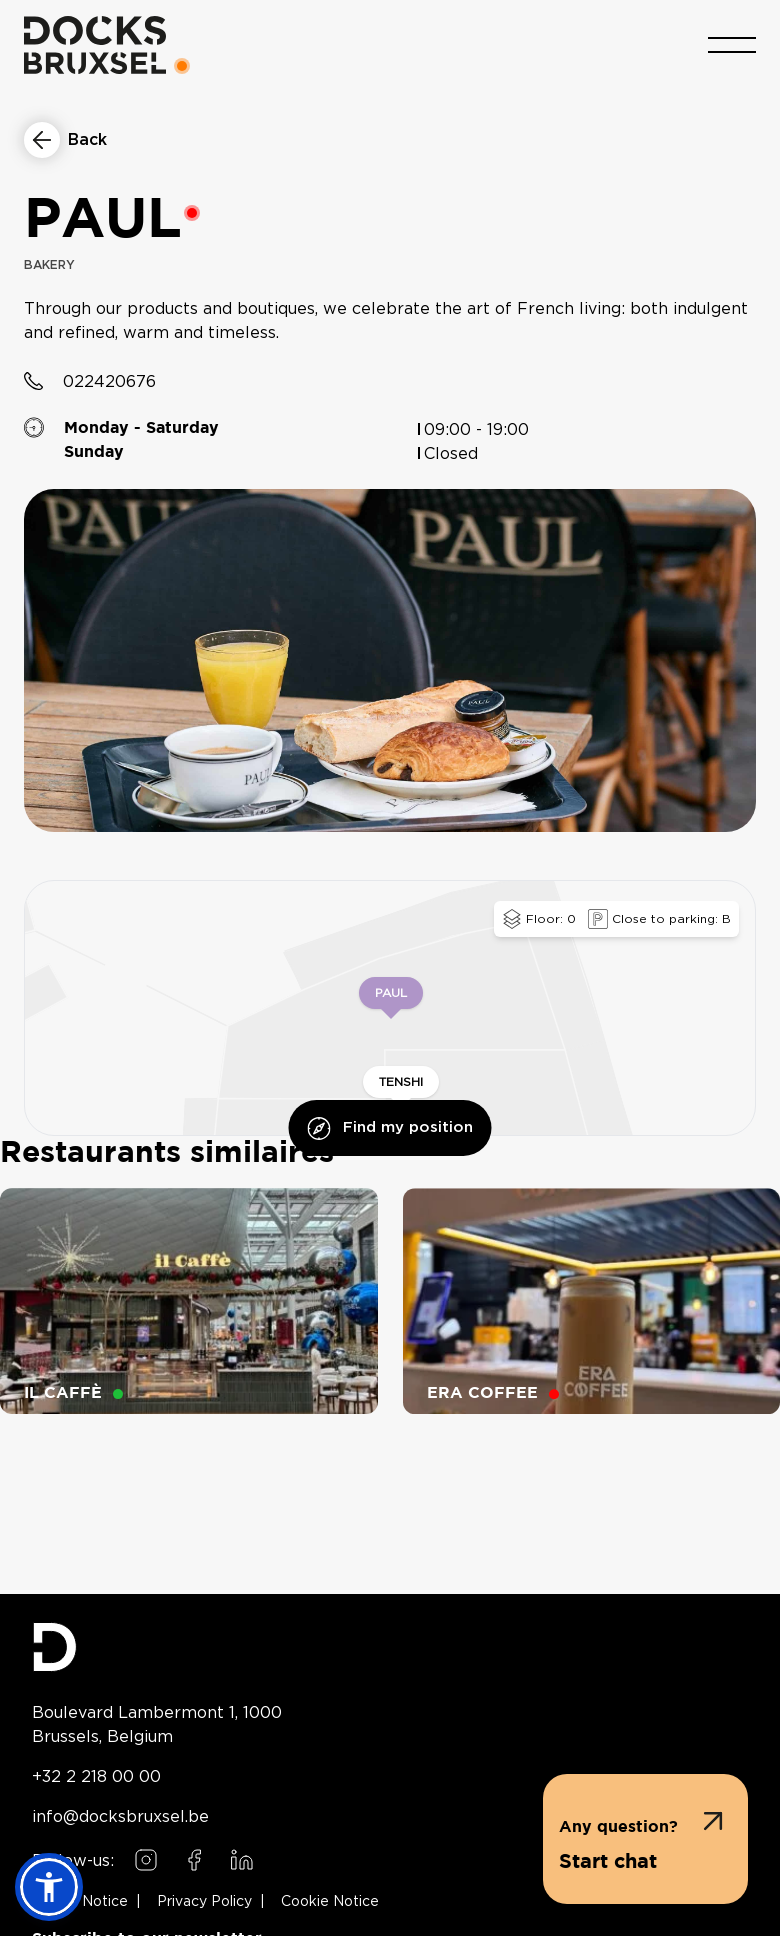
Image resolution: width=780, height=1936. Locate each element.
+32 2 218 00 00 (96, 1776)
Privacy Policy (204, 1902)
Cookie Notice (330, 1902)
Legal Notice (84, 1902)
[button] (645, 1839)
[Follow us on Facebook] (194, 1860)
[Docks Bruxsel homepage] (390, 1647)
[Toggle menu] (732, 43)
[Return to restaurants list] (65, 140)
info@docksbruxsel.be (120, 1816)
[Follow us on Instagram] (146, 1860)
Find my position (390, 1130)
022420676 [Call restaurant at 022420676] (109, 384)
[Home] (95, 43)
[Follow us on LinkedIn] (242, 1860)
